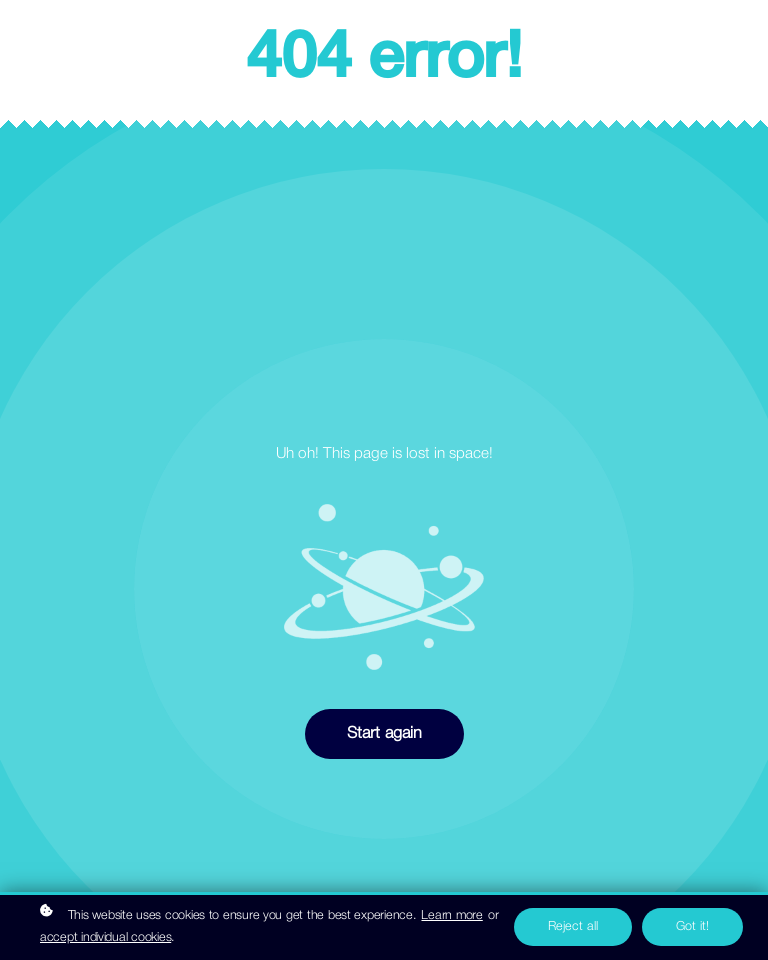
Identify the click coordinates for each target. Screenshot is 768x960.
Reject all (573, 926)
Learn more (451, 915)
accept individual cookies (105, 937)
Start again (384, 733)
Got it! (692, 926)
